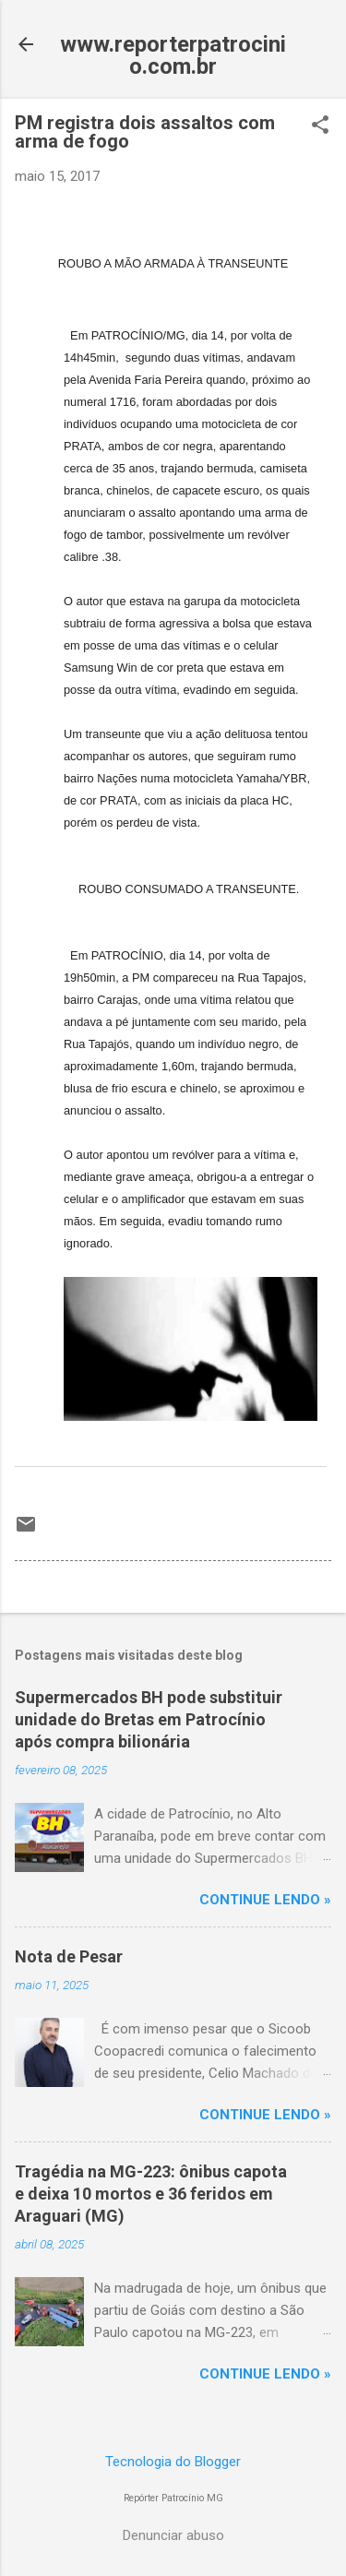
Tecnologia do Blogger (173, 2461)
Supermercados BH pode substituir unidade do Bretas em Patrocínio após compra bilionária (148, 1719)
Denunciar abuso (173, 2535)
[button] (320, 126)
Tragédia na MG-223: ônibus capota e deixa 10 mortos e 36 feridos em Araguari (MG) (151, 2193)
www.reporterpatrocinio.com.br (173, 55)
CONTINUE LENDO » (265, 1899)
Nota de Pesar (69, 1956)
